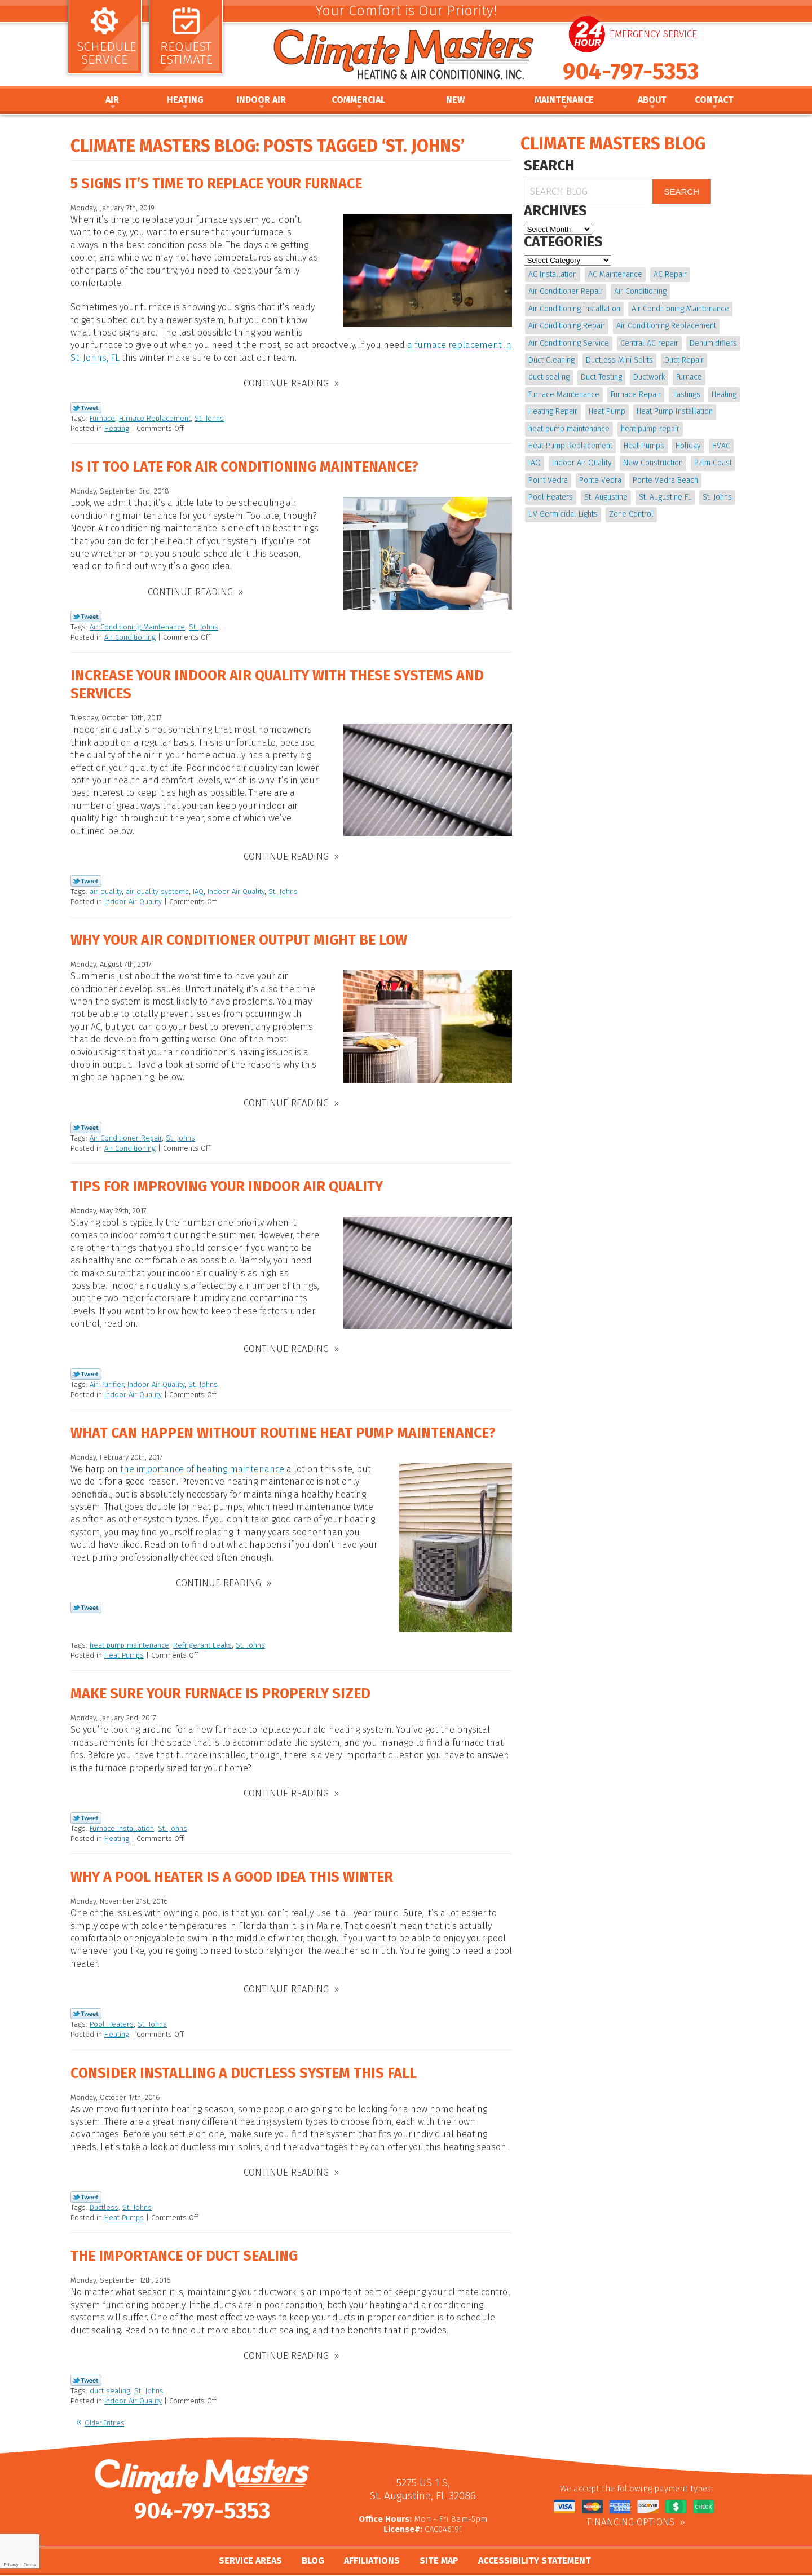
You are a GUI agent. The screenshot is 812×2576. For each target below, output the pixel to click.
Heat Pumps (124, 1647)
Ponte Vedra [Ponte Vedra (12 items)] (600, 480)
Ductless (104, 2194)
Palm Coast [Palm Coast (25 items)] (713, 463)
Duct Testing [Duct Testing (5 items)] (601, 377)
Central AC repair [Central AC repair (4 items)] (649, 343)
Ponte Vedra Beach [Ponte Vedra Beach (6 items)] (665, 480)
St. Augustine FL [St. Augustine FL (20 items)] (665, 497)
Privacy (10, 2564)
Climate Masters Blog (612, 144)
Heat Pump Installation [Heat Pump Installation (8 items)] (675, 411)
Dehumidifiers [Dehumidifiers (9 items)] (713, 343)
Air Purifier (106, 1375)
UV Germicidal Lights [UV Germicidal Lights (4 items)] (563, 514)
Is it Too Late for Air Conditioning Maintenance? (244, 465)
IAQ (198, 886)
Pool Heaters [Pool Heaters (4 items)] (550, 497)
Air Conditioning (130, 633)
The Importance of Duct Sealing (184, 2242)
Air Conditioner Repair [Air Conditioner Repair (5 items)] (565, 291)
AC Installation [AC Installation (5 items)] (552, 274)
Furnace (102, 416)
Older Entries (104, 2408)
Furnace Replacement (155, 416)
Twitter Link (86, 406)
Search (681, 191)
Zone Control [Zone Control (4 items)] (631, 514)
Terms (30, 2564)
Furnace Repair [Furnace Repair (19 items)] (636, 394)
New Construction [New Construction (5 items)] (653, 463)
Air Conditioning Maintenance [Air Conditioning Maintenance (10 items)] (680, 309)
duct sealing (110, 2375)
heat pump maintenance (129, 1636)
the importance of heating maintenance (202, 1460)
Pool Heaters (112, 2012)
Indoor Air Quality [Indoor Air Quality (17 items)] (582, 463)
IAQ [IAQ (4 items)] (534, 463)
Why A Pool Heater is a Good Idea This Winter (231, 1867)
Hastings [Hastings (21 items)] (686, 394)
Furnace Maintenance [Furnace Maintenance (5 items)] (563, 394)
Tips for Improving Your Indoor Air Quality (226, 1180)
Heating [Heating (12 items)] (724, 394)
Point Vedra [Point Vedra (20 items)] (548, 480)
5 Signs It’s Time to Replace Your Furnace (216, 183)
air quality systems (157, 886)
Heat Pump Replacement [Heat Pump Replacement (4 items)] (570, 446)
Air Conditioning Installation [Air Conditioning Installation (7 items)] (574, 309)
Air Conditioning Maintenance (137, 623)
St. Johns (209, 416)
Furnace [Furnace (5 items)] (689, 377)
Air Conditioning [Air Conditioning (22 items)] (640, 291)
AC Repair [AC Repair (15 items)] (670, 274)
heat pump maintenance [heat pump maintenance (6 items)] (569, 429)
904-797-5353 (631, 71)
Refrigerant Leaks (202, 1636)
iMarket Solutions (450, 2568)
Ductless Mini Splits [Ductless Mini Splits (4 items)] (619, 360)
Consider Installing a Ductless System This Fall (243, 2061)
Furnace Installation (122, 1818)
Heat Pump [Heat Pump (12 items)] (607, 411)
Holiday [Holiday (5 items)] (688, 446)
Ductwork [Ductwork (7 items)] (649, 377)
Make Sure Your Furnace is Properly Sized (220, 1685)
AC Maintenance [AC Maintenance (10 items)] (615, 274)
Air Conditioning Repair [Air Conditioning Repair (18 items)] (566, 326)
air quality (106, 886)
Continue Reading (286, 382)
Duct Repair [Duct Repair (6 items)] (684, 360)
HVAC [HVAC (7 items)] (721, 446)
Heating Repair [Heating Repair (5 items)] (552, 411)
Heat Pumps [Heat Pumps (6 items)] (644, 446)
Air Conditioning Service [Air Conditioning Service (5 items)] (568, 343)
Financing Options (630, 2507)
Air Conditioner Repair (126, 1131)
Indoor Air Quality (236, 886)
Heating (116, 426)
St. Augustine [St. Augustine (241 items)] (606, 497)
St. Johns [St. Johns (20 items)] (717, 497)
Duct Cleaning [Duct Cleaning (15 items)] (551, 360)
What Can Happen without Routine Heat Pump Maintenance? (283, 1424)
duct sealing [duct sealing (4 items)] (549, 377)
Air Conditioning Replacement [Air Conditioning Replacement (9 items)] (666, 326)
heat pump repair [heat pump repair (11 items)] (650, 429)
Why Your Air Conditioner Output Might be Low (238, 935)
